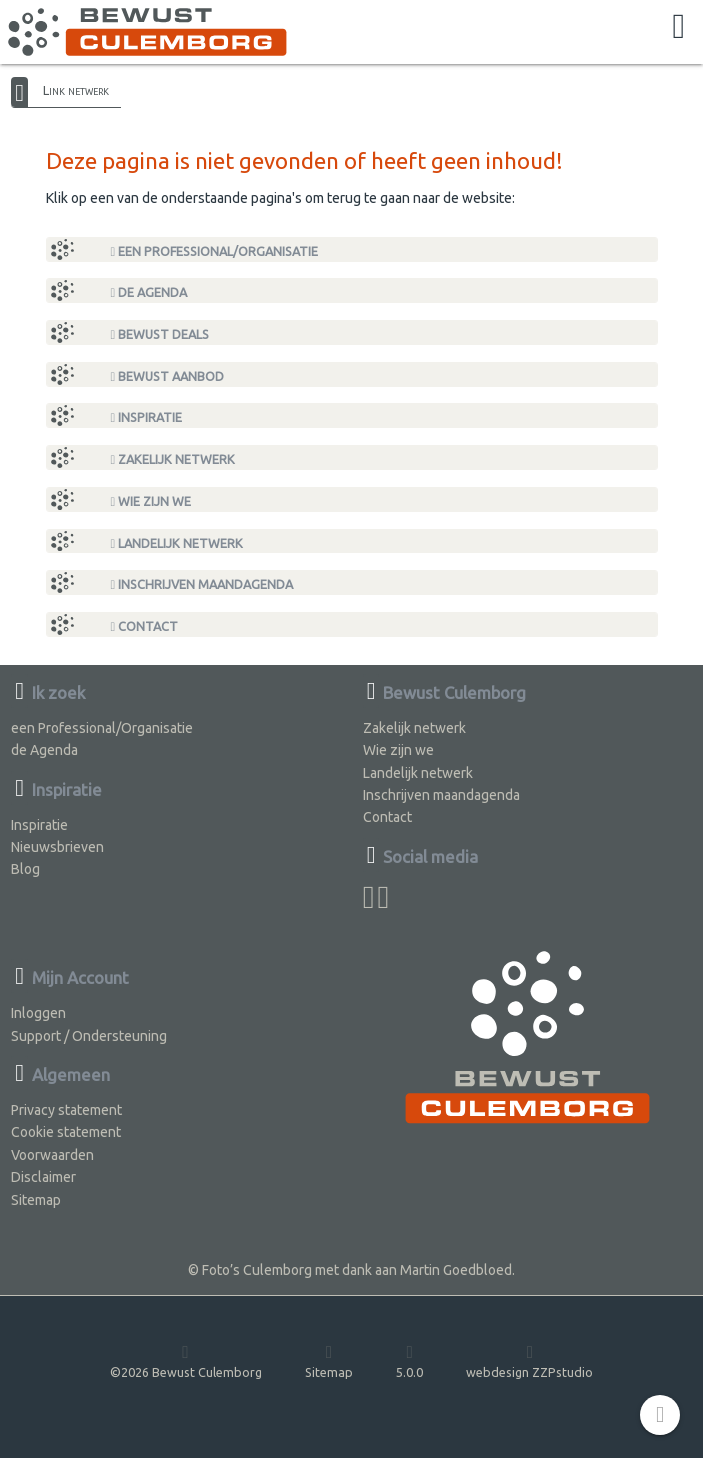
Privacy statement (66, 1110)
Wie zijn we (151, 501)
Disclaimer (43, 1177)
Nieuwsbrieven (57, 847)
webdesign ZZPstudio (529, 1360)
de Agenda (149, 292)
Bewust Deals (160, 334)
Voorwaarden (52, 1155)
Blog (25, 869)
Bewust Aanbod (168, 376)
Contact (145, 626)
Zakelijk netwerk (173, 459)
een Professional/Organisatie (215, 251)
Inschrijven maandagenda (202, 584)
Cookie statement (66, 1132)
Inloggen (38, 1013)
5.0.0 (409, 1360)
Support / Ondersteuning (89, 1036)
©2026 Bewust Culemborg (186, 1360)
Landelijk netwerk (177, 543)
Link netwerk (76, 90)
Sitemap (36, 1200)
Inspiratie (147, 417)
